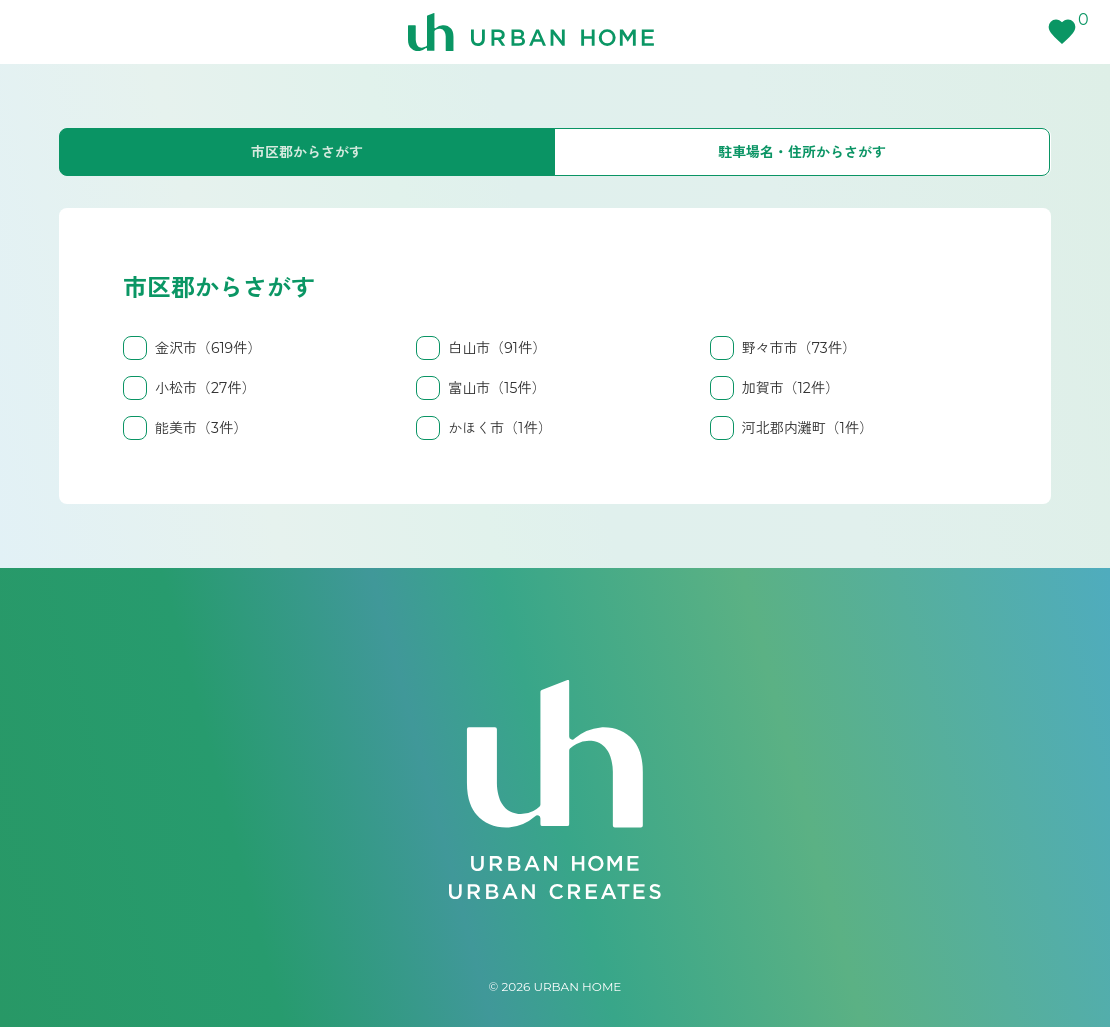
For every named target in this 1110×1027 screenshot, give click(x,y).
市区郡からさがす (307, 152)
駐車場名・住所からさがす (802, 152)
